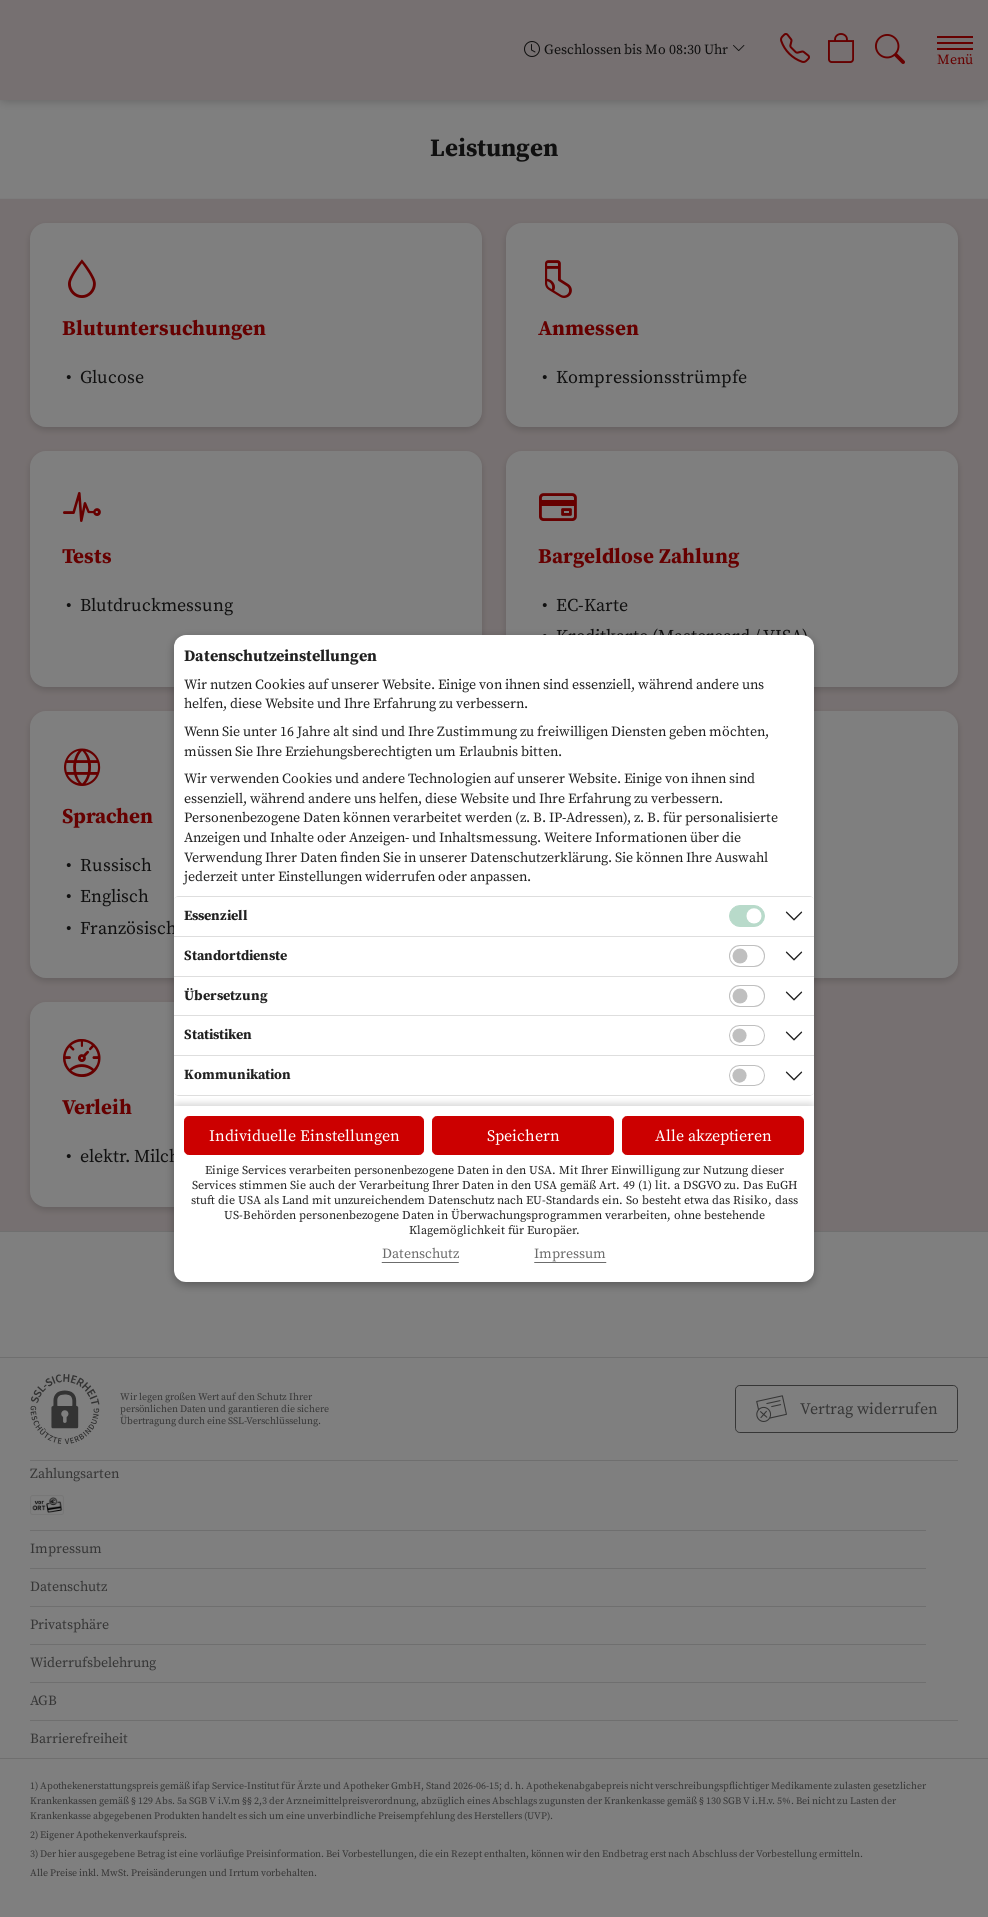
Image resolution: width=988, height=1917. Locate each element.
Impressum (570, 1254)
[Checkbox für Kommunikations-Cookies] (747, 1076)
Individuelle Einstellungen (304, 1136)
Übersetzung (226, 996)
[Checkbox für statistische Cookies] (747, 1036)
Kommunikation (237, 1075)
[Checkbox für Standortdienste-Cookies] (747, 956)
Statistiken (218, 1035)
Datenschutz (420, 1254)
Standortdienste (235, 956)
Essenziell (216, 916)
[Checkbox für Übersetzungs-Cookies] (747, 996)
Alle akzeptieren (713, 1136)
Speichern (523, 1136)
